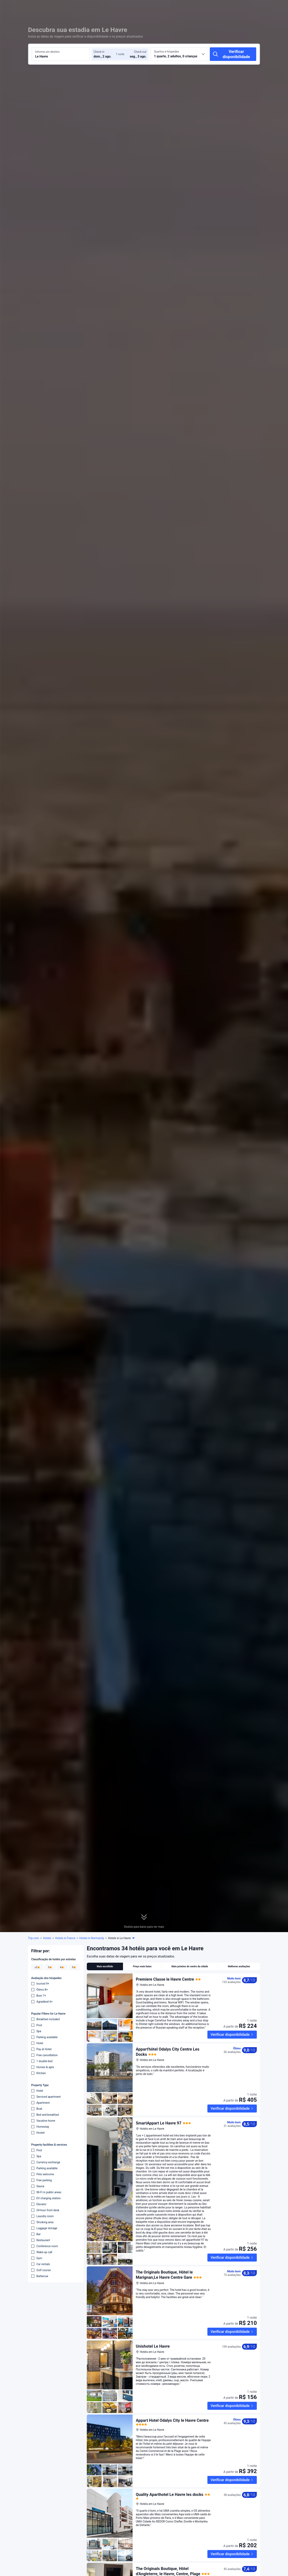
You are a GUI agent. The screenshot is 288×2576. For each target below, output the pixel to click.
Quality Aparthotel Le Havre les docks (169, 2445)
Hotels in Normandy (91, 1938)
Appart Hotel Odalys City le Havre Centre (172, 2383)
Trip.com (33, 1938)
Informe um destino (47, 51)
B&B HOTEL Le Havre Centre (161, 2568)
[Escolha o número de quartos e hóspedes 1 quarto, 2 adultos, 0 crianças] (179, 54)
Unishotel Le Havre (153, 2321)
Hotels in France (65, 1938)
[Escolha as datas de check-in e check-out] (105, 54)
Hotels (47, 1938)
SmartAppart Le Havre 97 (158, 2111)
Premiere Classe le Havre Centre (165, 1979)
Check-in (99, 51)
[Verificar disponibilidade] (233, 54)
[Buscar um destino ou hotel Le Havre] (60, 54)
